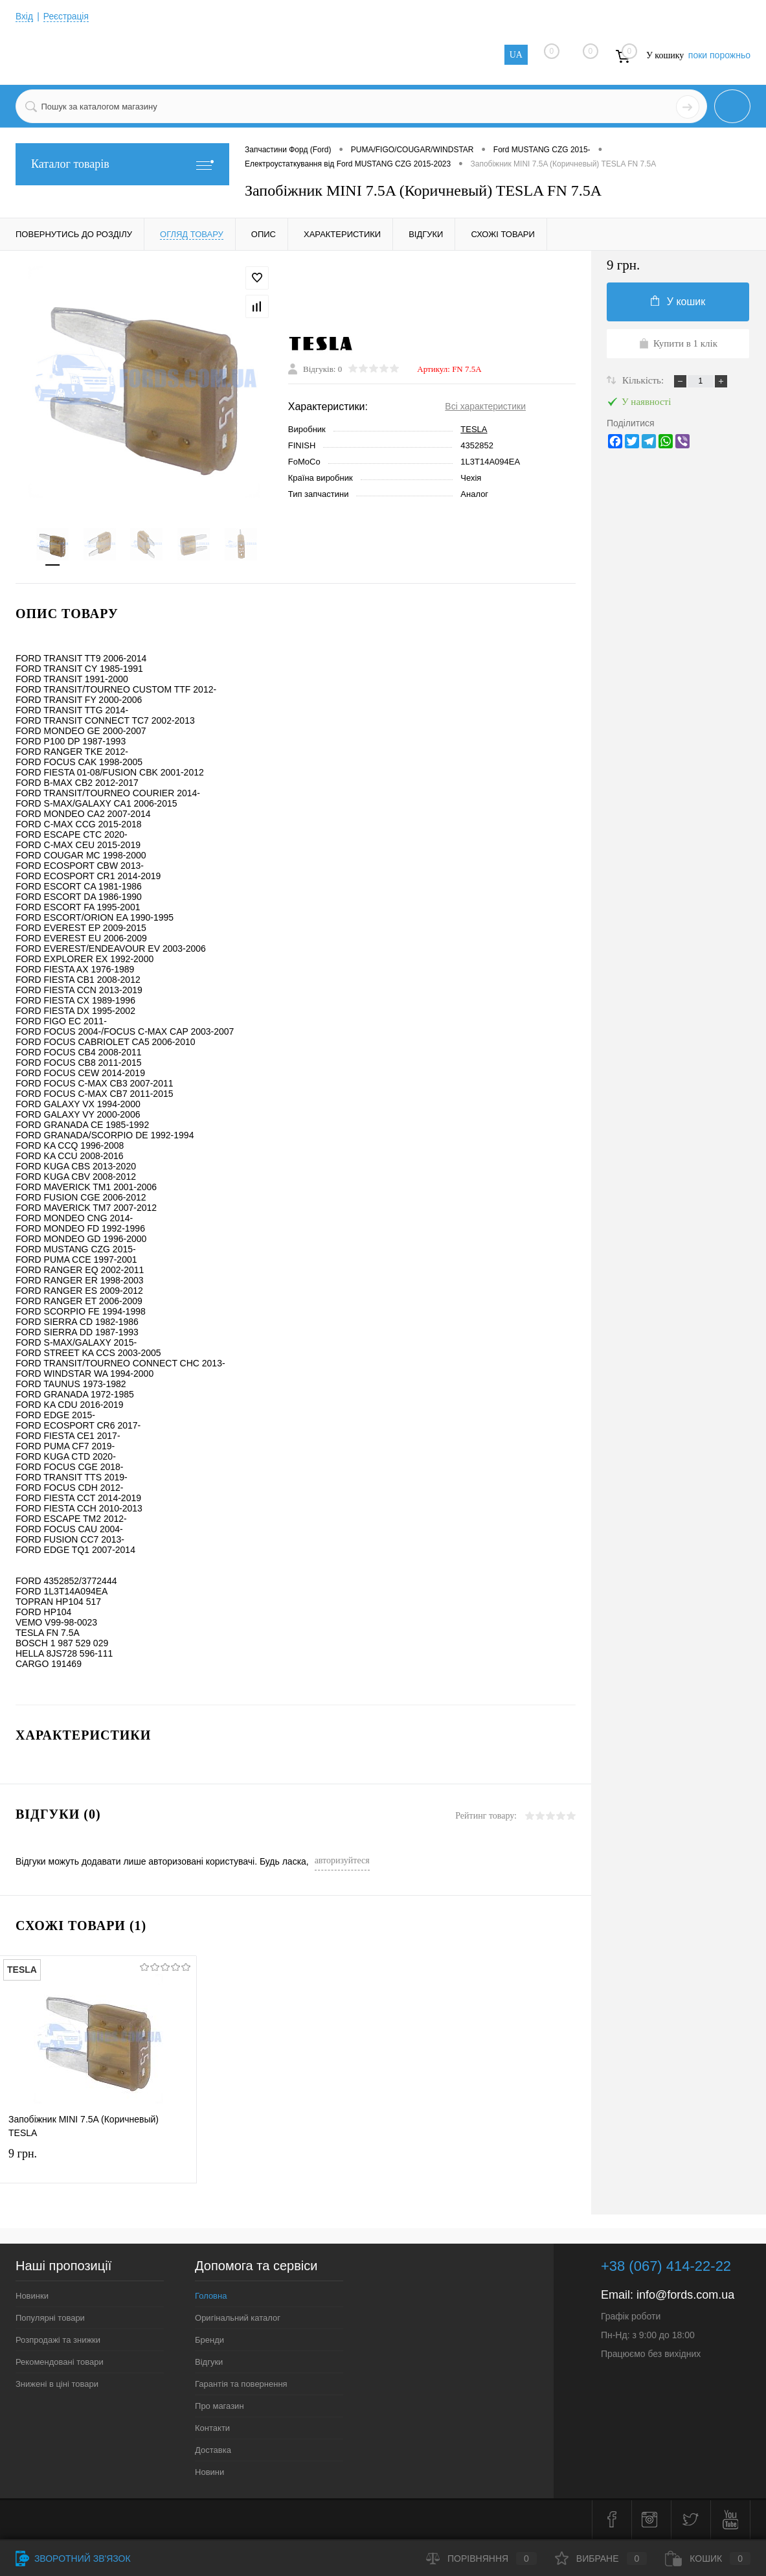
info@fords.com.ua (685, 2296)
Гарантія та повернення (241, 2385)
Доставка (213, 2451)
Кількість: (644, 380)
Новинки (32, 2297)
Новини (209, 2473)
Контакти (212, 2429)
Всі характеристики (485, 407)
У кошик (678, 301)
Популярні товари (50, 2319)
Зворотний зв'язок (73, 2558)
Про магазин (219, 2407)
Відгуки (209, 2363)
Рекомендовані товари (60, 2363)
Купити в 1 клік (677, 343)
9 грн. (98, 2165)
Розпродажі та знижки (58, 2341)
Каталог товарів (122, 164)
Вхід (24, 16)
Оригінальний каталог (237, 2319)
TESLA (473, 430)
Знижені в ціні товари (57, 2385)
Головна (211, 2297)
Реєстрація (66, 16)
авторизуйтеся (342, 1862)
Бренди (209, 2341)
